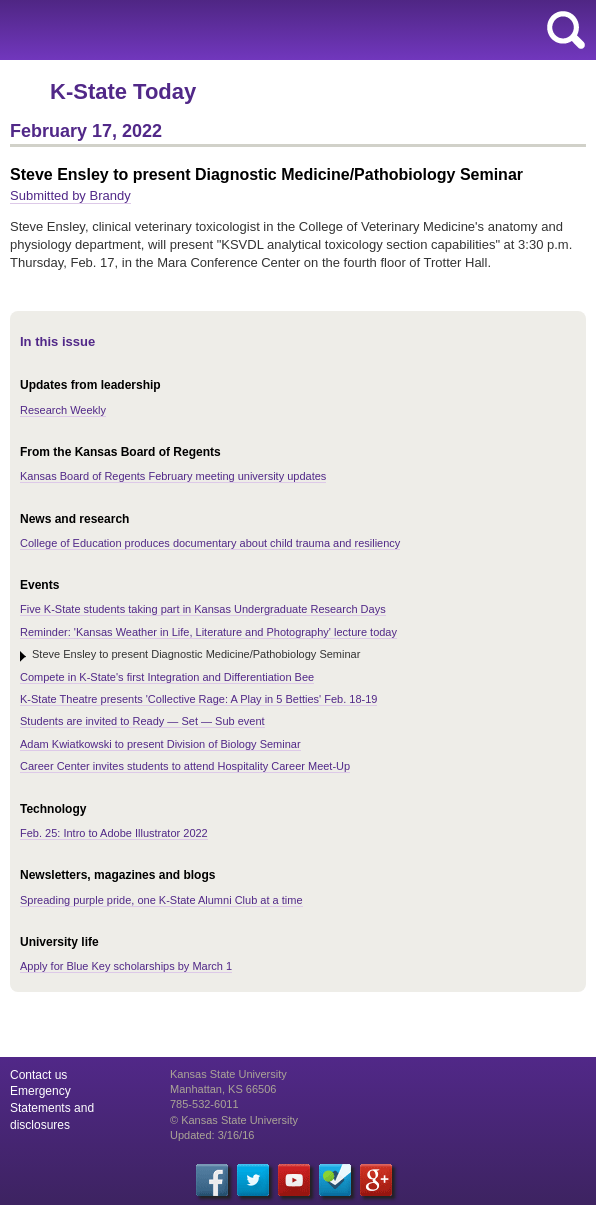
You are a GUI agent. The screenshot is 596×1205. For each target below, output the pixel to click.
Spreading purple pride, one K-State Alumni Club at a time (161, 900)
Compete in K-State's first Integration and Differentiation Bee (167, 677)
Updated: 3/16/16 (212, 1135)
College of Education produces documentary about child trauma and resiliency (210, 543)
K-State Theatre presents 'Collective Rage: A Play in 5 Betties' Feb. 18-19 (198, 699)
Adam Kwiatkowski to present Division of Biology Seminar (160, 744)
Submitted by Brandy (70, 195)
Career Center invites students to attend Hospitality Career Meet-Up (185, 766)
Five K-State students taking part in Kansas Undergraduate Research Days (203, 609)
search (566, 30)
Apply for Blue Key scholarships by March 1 (126, 966)
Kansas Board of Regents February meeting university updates (173, 476)
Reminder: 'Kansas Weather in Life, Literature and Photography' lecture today (208, 632)
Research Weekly (63, 410)
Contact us (38, 1075)
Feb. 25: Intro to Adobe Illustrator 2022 (114, 833)
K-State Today (123, 91)
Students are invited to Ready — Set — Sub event (142, 721)
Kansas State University (182, 30)
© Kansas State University (234, 1120)
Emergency (40, 1091)
